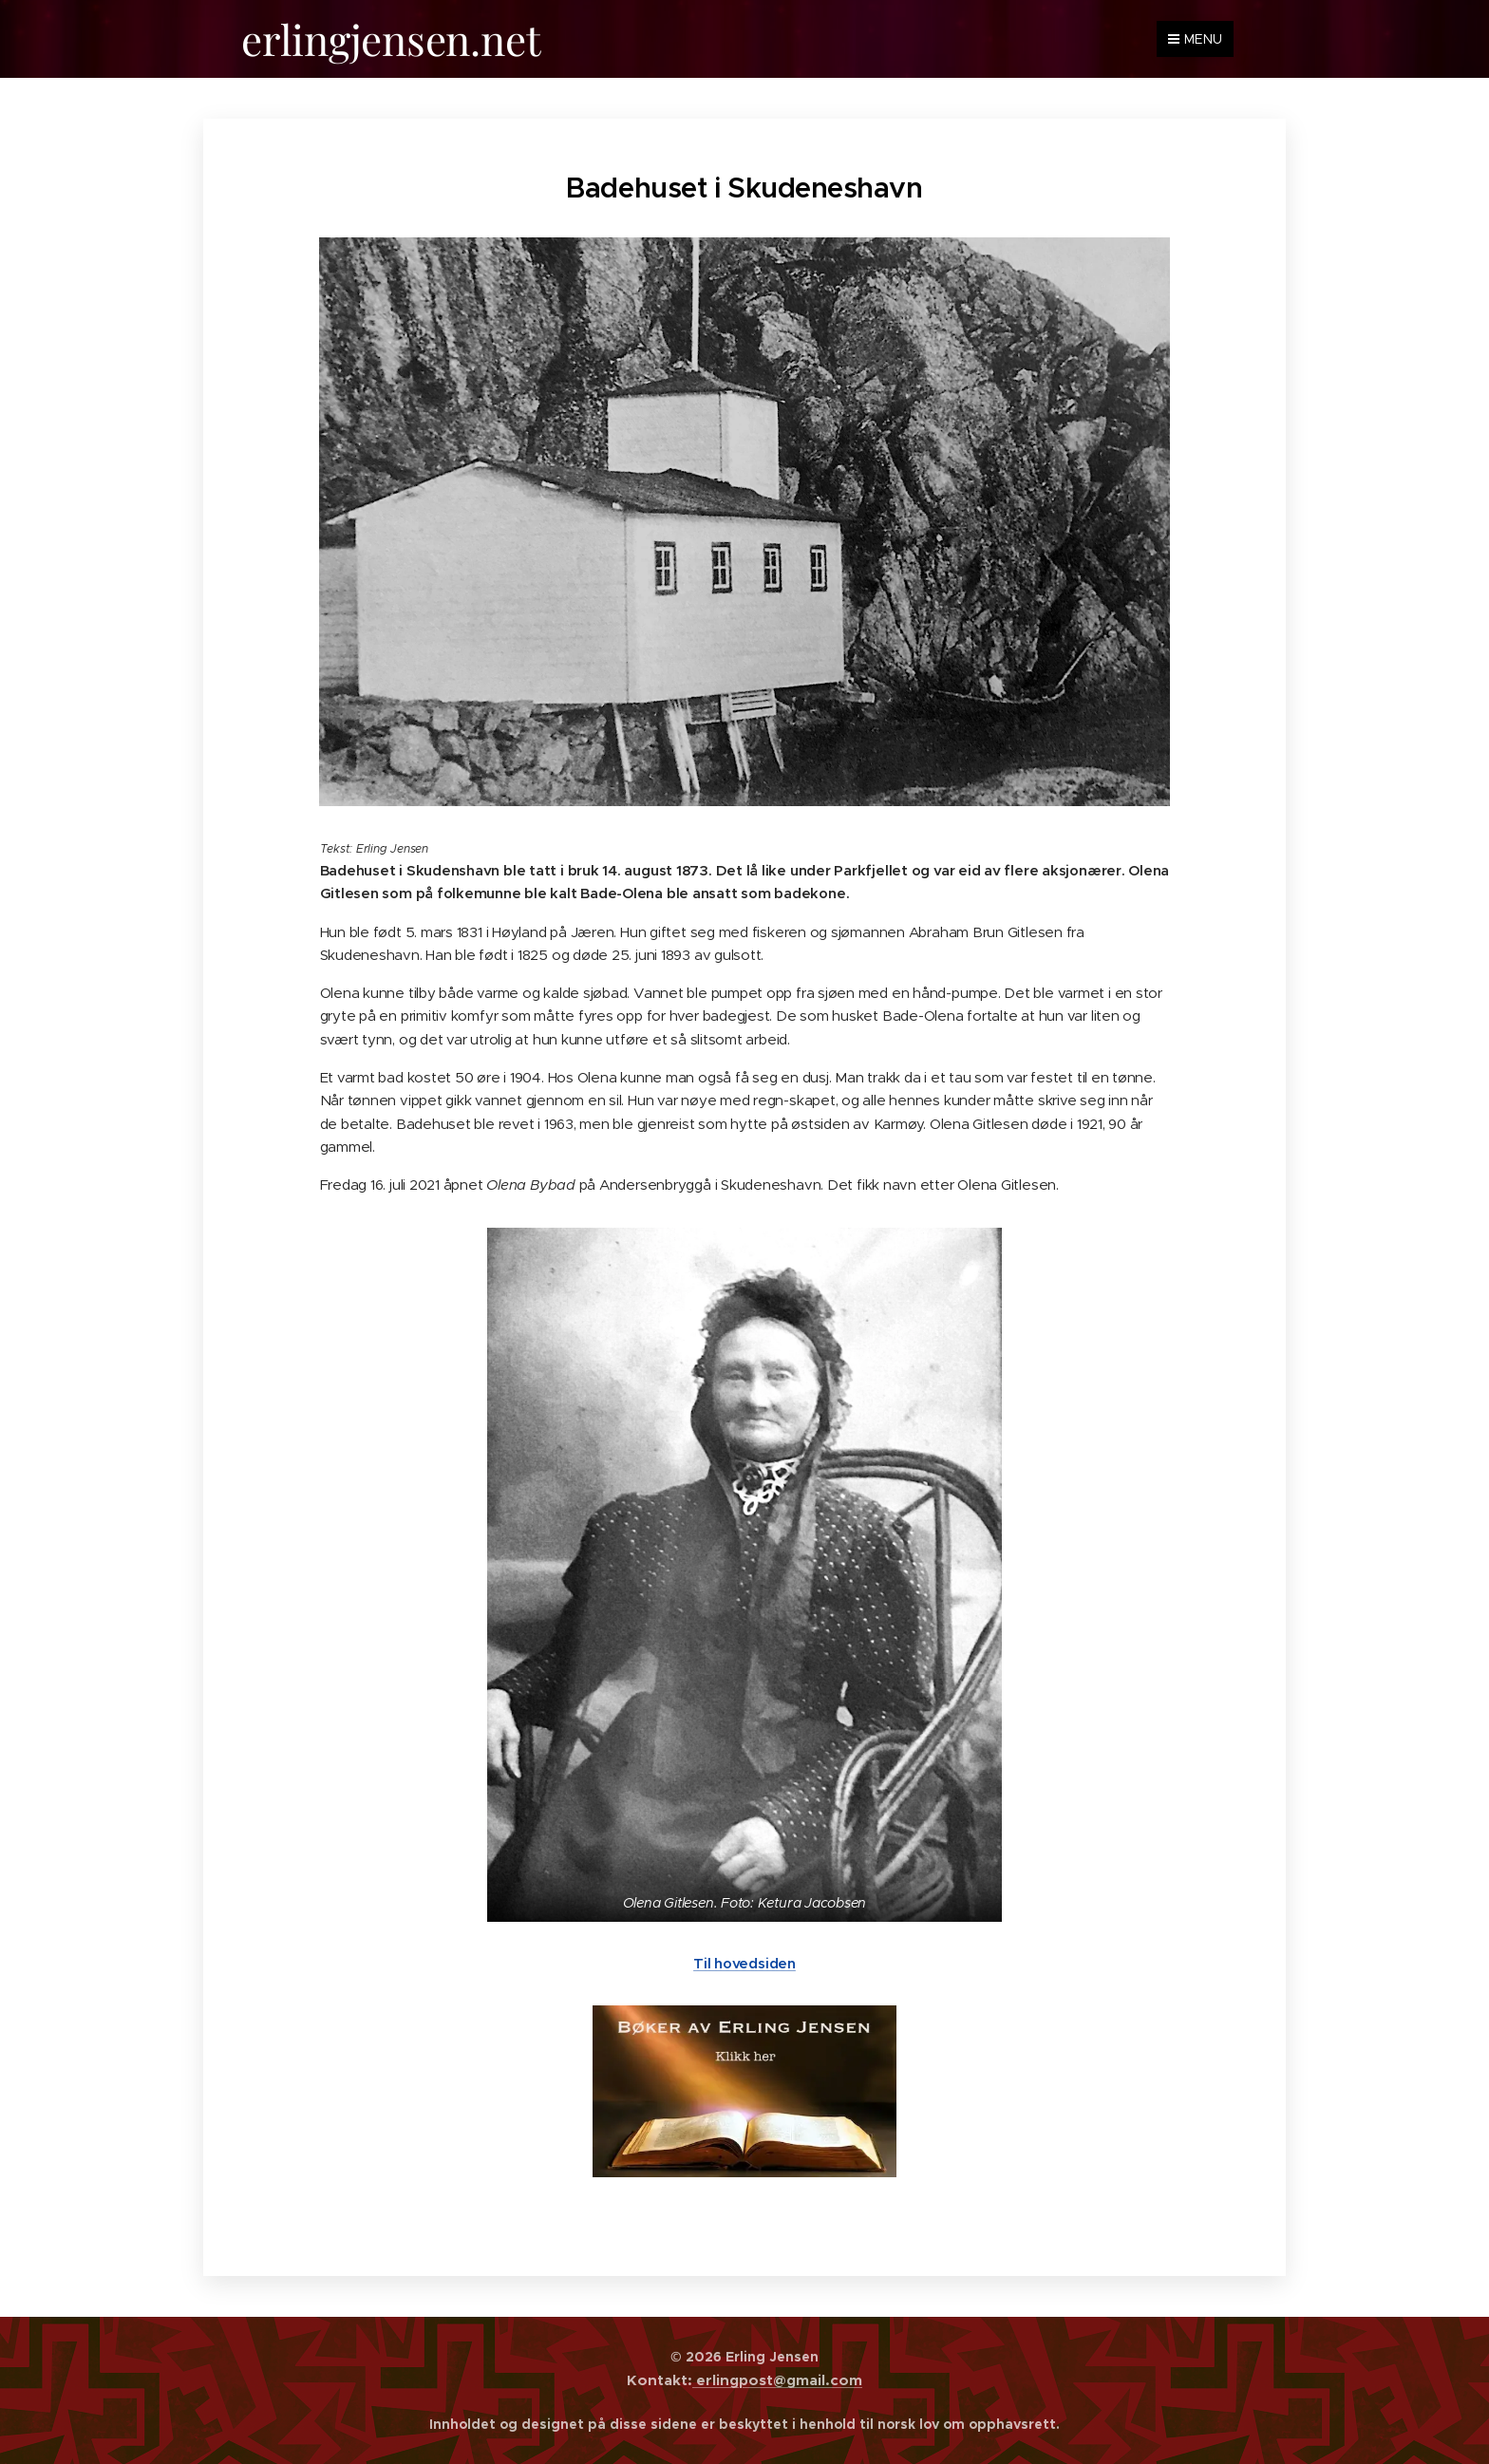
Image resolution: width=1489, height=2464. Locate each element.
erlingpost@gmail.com (777, 2380)
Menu (1195, 38)
